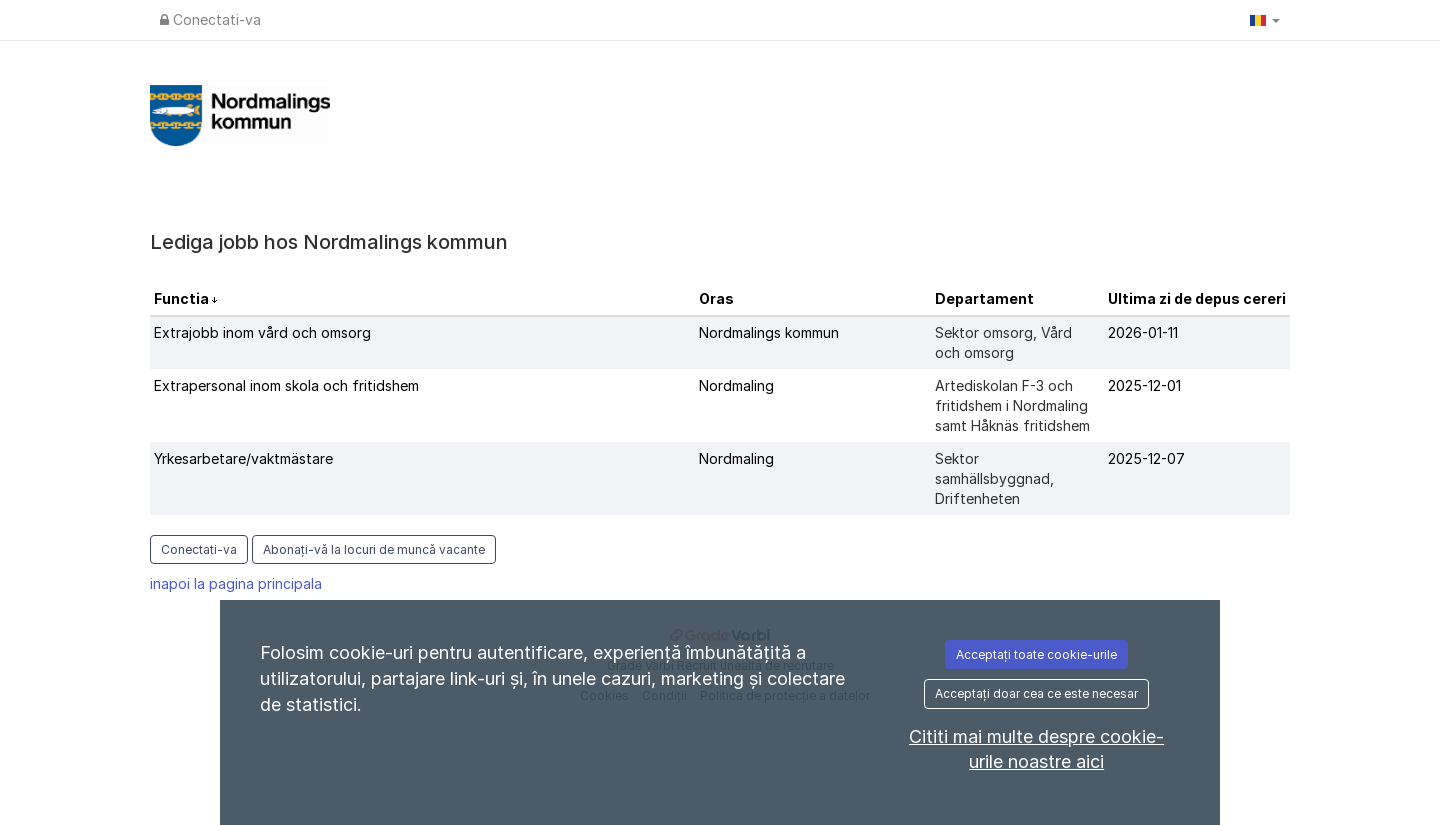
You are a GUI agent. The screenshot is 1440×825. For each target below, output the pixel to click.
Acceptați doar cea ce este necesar (1036, 693)
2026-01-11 (1143, 332)
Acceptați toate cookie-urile (1036, 654)
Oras (716, 298)
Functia (183, 298)
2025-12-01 (1144, 385)
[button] (1265, 20)
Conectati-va (210, 19)
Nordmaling (736, 385)
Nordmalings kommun (769, 332)
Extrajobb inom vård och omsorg (262, 332)
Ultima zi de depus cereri (1197, 298)
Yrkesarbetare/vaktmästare (243, 458)
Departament (984, 298)
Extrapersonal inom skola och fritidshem (286, 385)
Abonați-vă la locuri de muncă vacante (374, 549)
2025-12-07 (1146, 458)
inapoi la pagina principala (236, 583)
